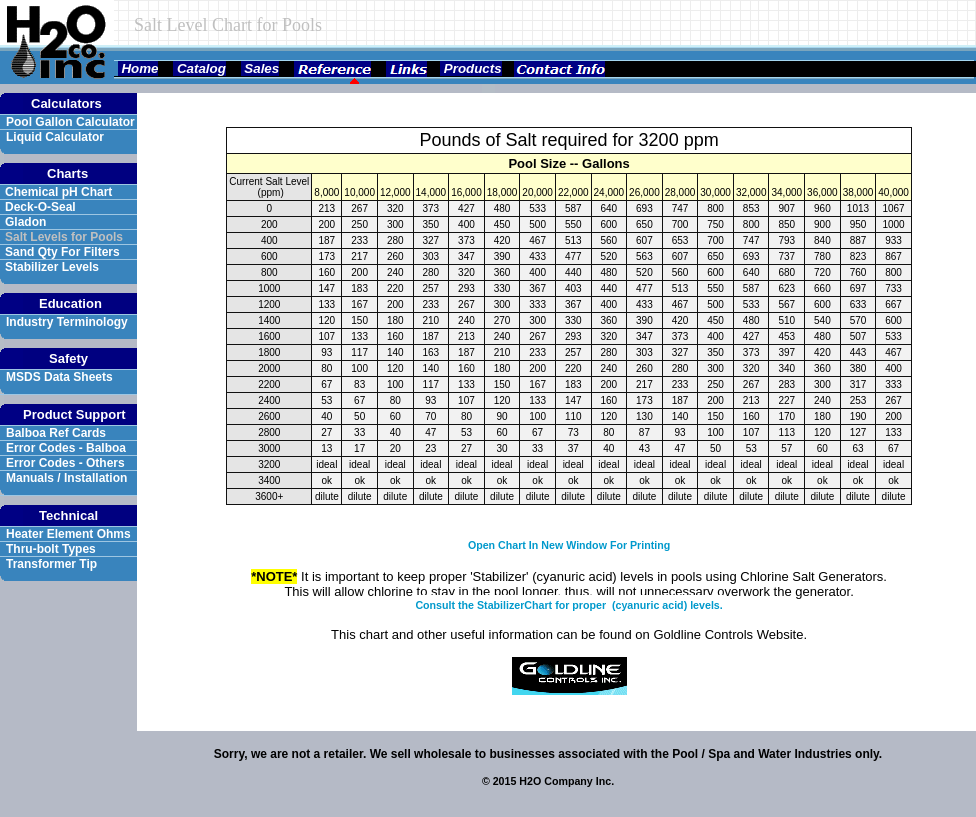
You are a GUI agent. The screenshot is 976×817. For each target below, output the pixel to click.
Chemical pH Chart (58, 192)
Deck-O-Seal (42, 207)
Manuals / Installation (66, 478)
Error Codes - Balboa (66, 448)
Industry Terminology (67, 322)
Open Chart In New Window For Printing (569, 545)
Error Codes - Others (65, 463)
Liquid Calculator (55, 137)
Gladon (27, 222)
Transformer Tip (51, 564)
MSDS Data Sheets (59, 377)
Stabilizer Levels (52, 267)
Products (470, 68)
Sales (260, 68)
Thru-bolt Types (51, 549)
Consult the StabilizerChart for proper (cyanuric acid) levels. (568, 605)
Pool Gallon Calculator (70, 122)
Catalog (199, 68)
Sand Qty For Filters (62, 252)
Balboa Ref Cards (56, 433)
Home (138, 68)
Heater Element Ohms (68, 534)
